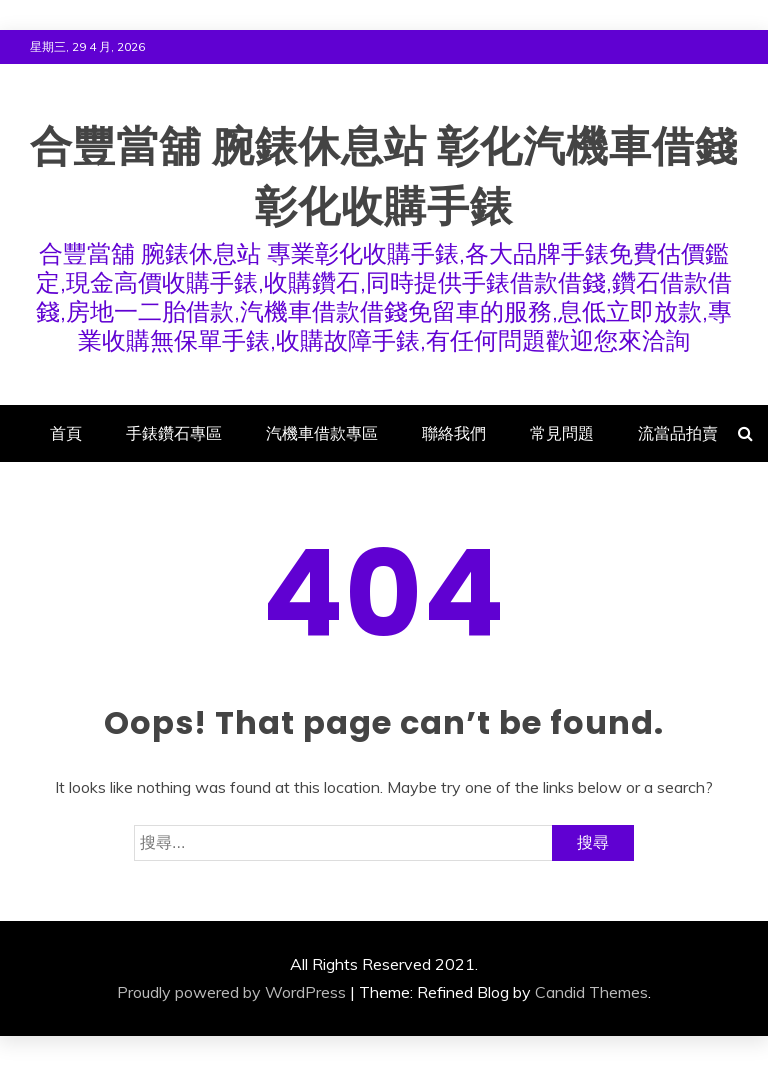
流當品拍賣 (678, 433)
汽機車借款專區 (322, 433)
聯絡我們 (454, 433)
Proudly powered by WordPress (231, 992)
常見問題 (562, 433)
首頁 (66, 433)
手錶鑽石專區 (174, 433)
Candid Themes (591, 992)
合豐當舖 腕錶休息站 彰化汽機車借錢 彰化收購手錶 (384, 174)
